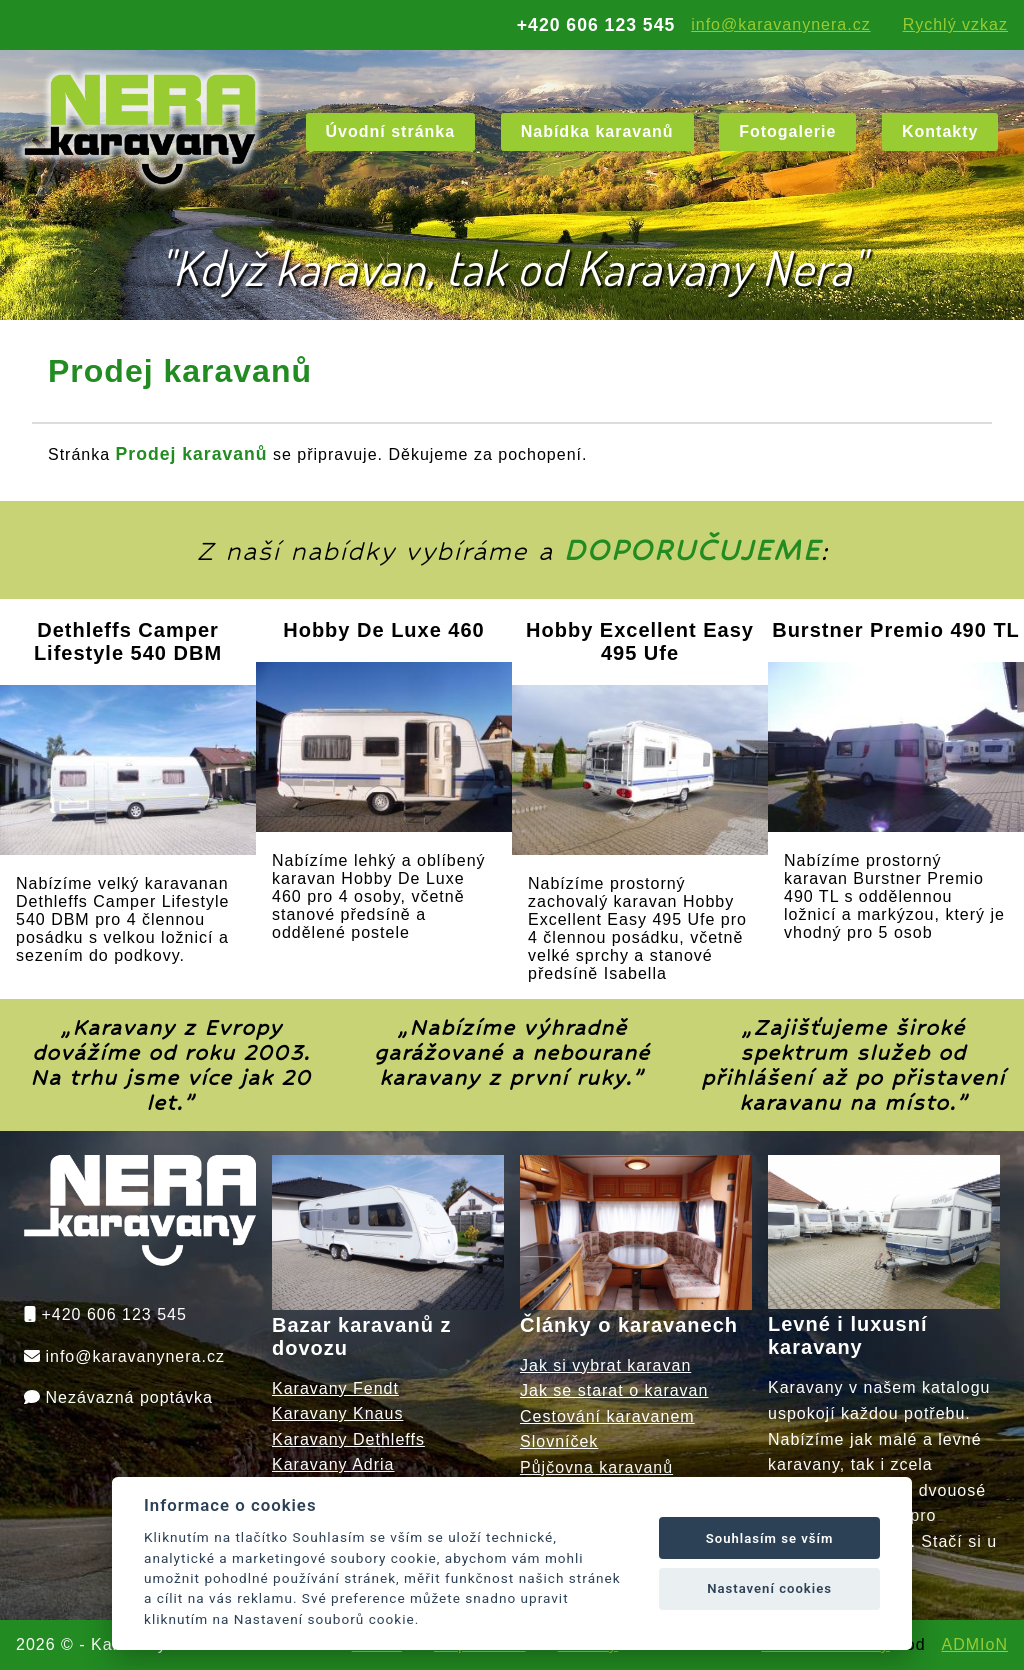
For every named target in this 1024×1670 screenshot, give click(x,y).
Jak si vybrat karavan (605, 1365)
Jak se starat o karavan (614, 1390)
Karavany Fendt (335, 1388)
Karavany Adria (333, 1464)
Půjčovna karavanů (596, 1467)
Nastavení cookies (769, 1588)
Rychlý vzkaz (955, 24)
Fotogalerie (787, 131)
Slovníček (559, 1441)
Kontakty (940, 131)
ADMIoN (975, 1644)
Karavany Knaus (337, 1413)
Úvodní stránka (391, 131)
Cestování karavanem (607, 1416)
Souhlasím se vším (770, 1538)
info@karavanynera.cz (780, 24)
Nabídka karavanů (597, 131)
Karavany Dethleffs (348, 1439)
